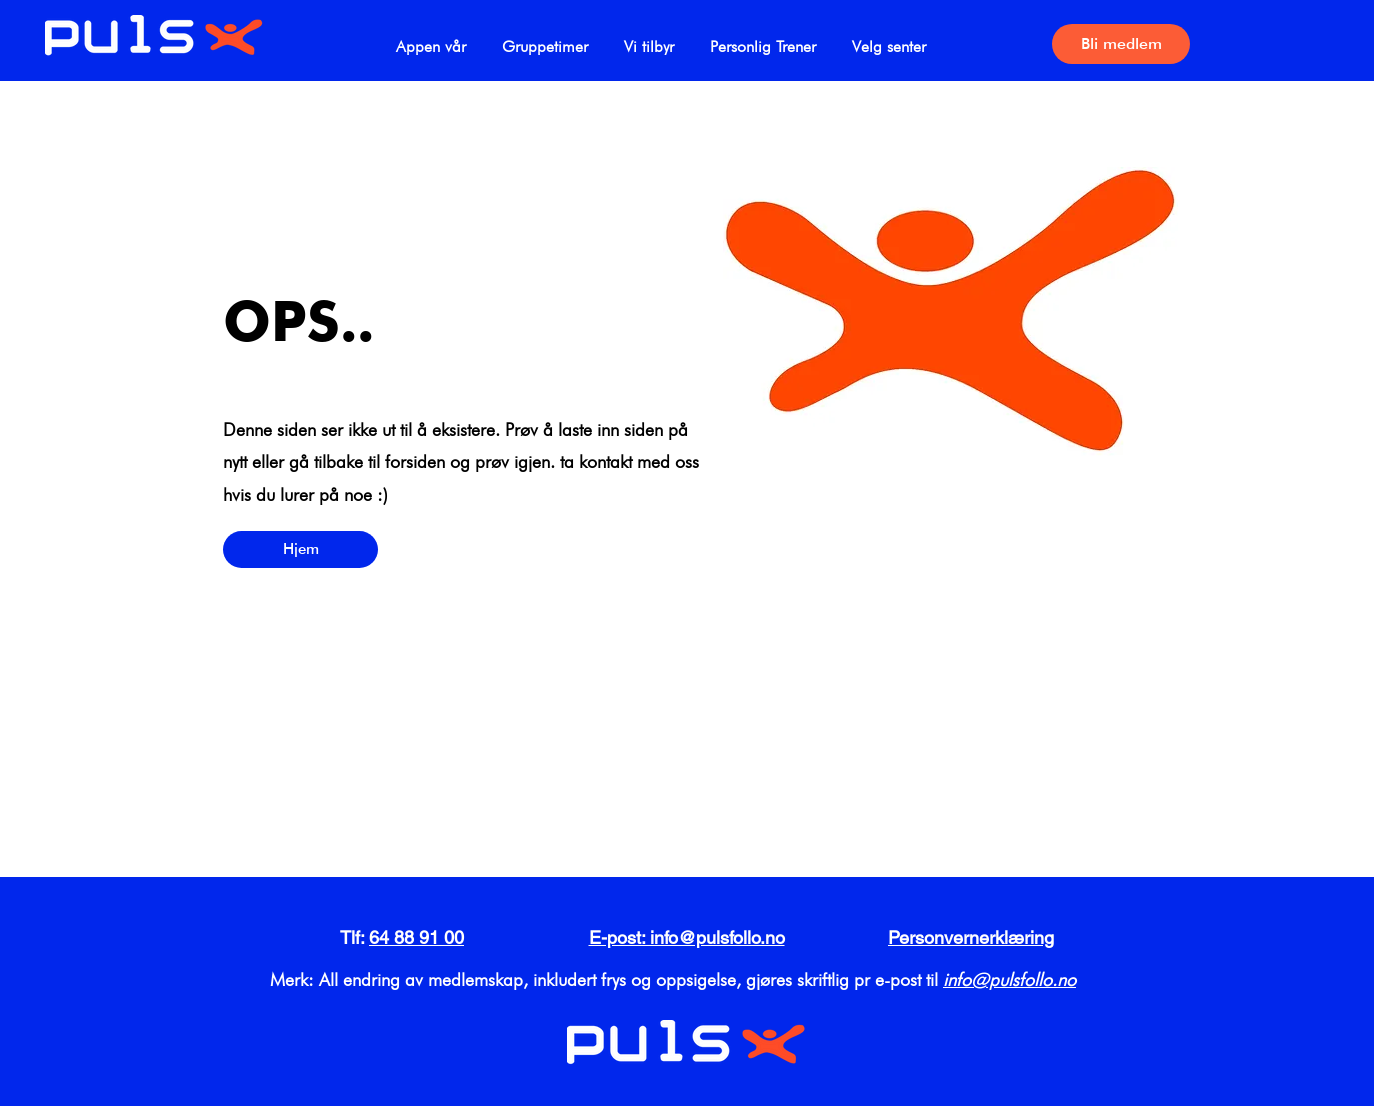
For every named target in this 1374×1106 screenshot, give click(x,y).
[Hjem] (300, 549)
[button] (545, 37)
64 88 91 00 (416, 937)
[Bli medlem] (1121, 44)
